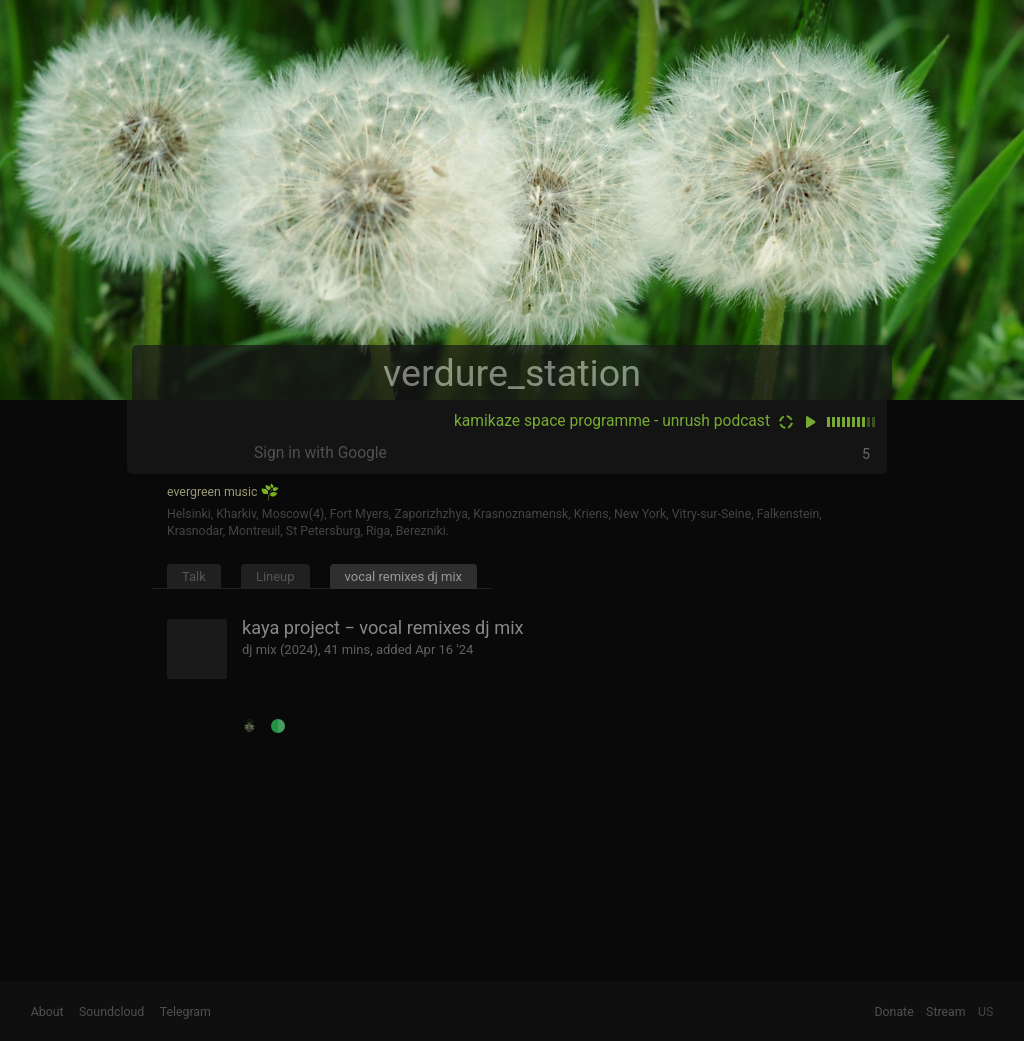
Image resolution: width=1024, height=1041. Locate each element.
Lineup (275, 576)
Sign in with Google (320, 453)
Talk (194, 576)
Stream (946, 1012)
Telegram (185, 1012)
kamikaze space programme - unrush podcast (612, 421)
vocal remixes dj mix (403, 576)
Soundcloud (111, 1012)
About (47, 1012)
